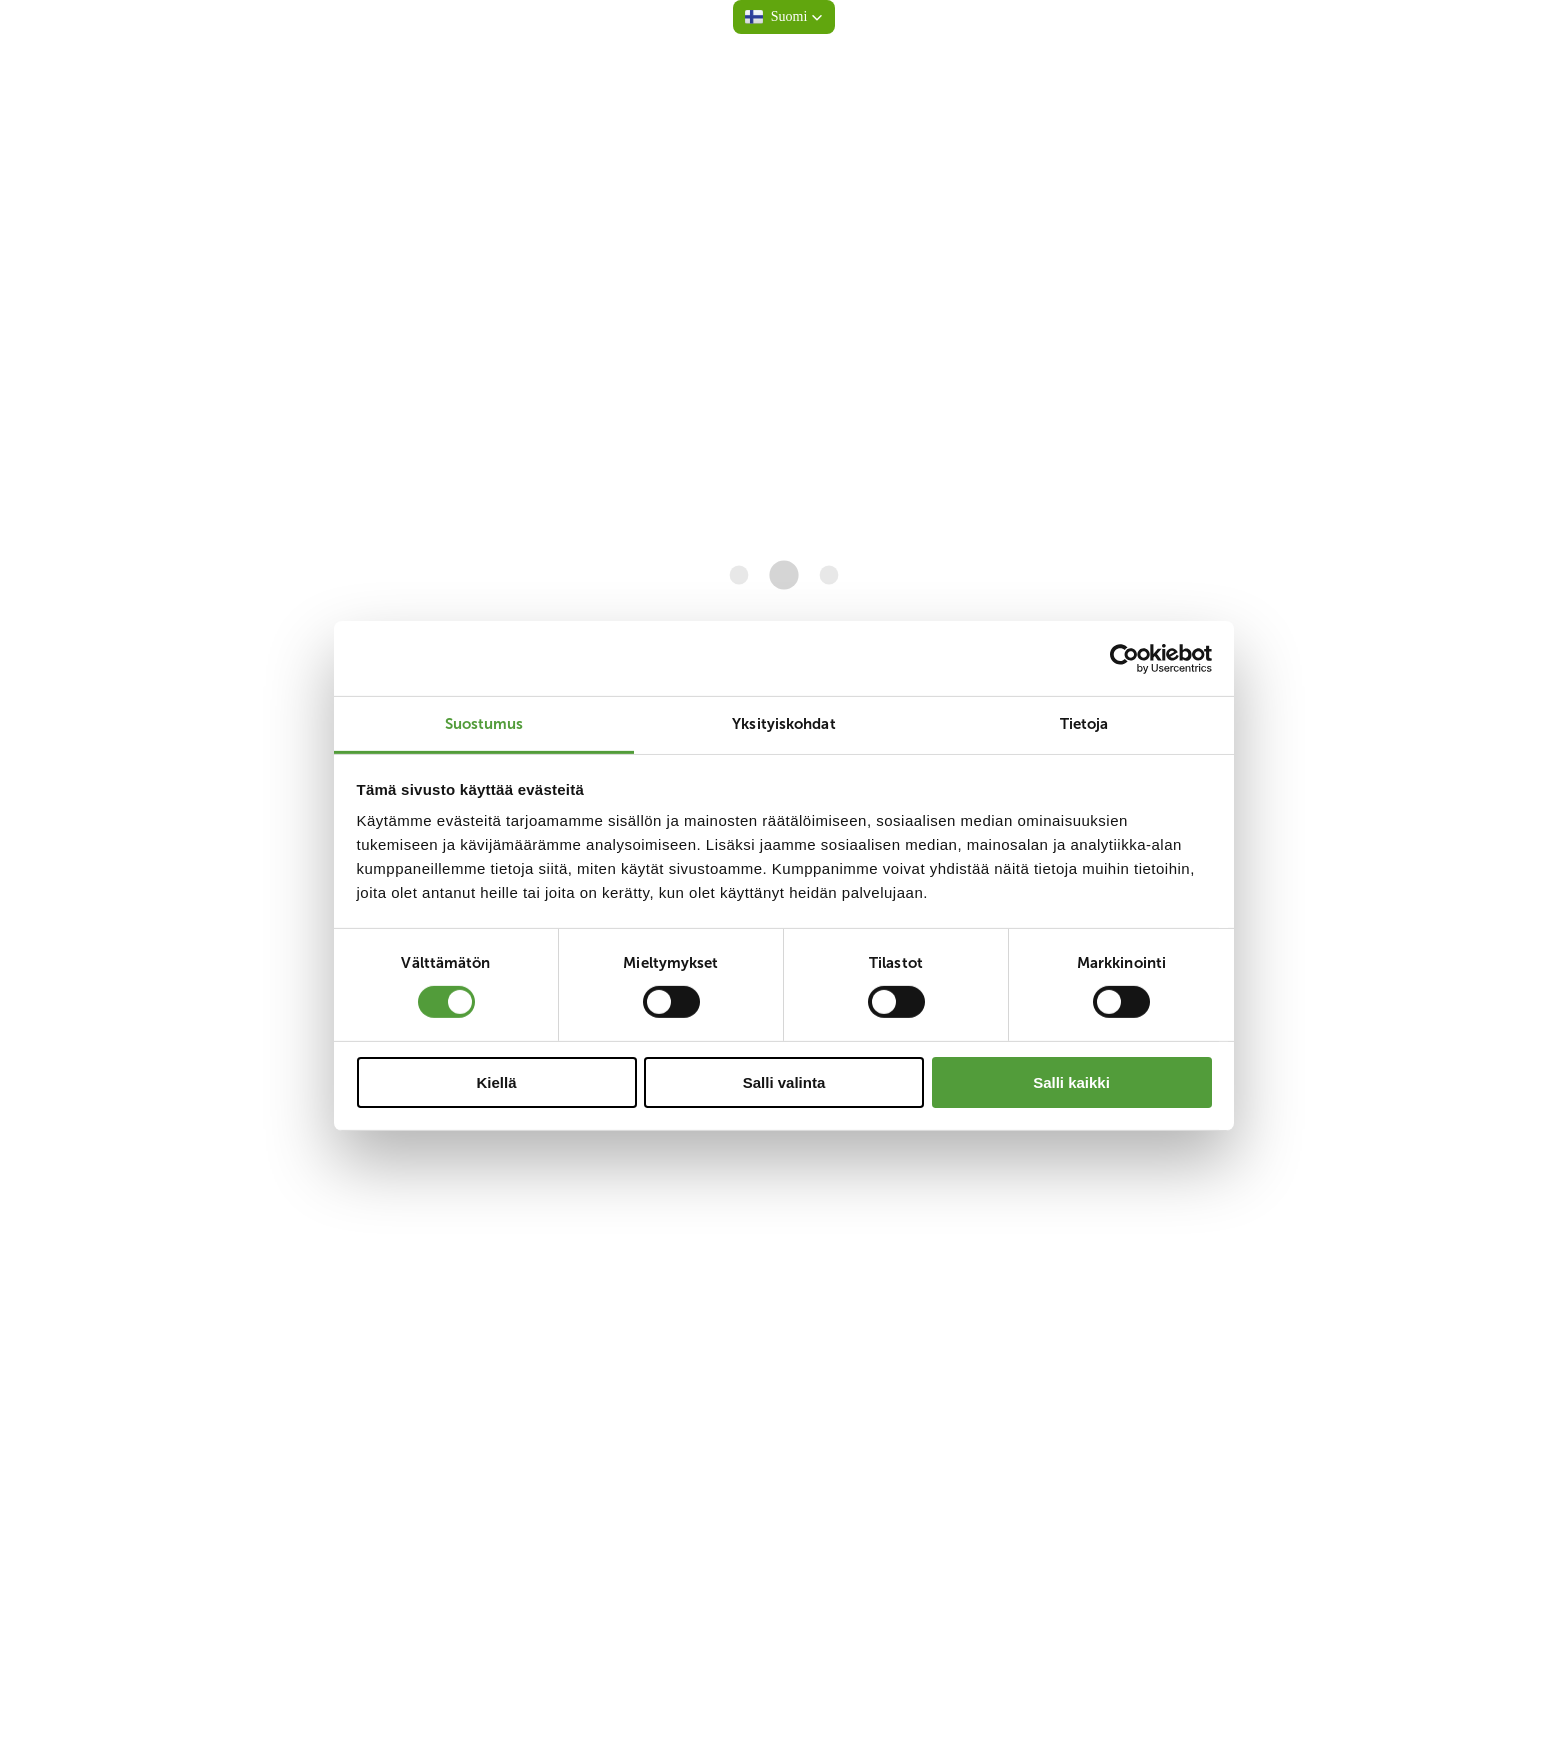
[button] (784, 17)
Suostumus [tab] (484, 723)
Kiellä (496, 1082)
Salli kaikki (1071, 1082)
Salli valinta (784, 1082)
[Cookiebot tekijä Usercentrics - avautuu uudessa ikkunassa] (1124, 658)
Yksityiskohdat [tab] (783, 723)
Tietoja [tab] (1084, 723)
